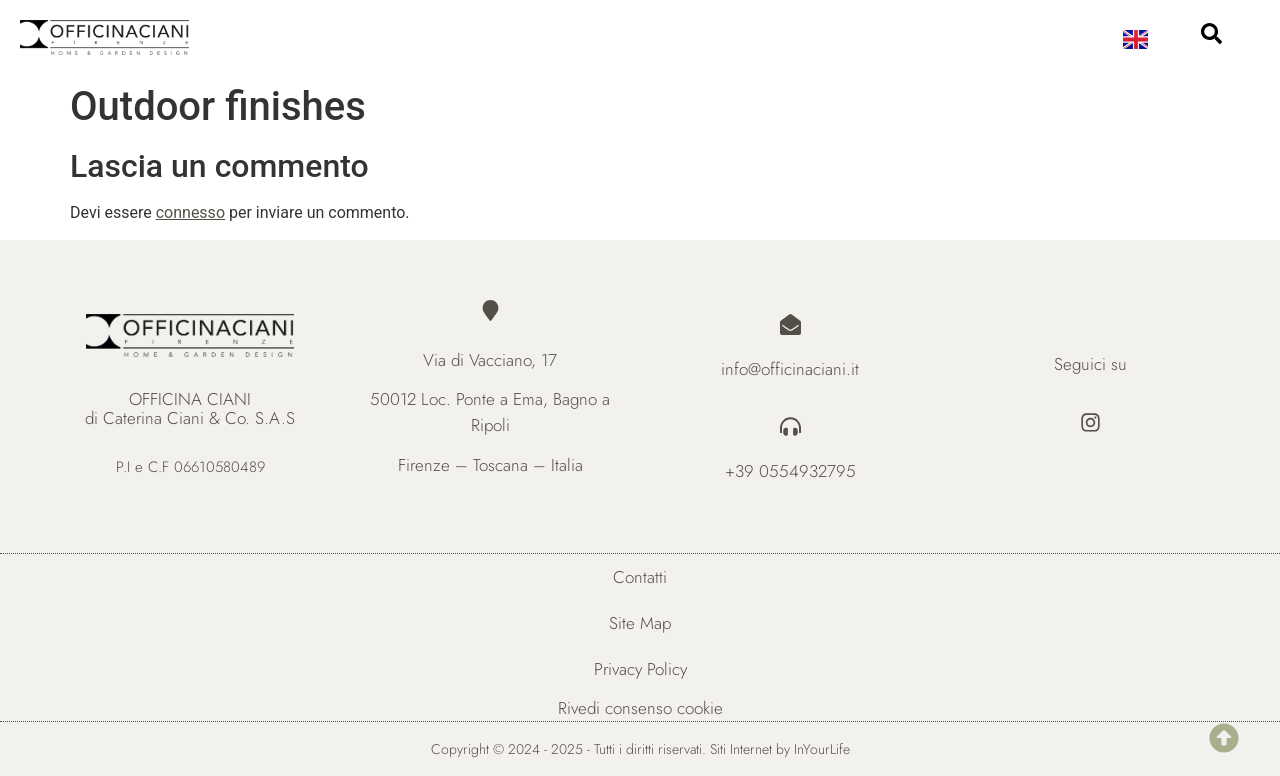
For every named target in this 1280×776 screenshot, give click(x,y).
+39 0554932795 (790, 471)
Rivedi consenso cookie (640, 708)
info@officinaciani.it (790, 369)
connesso (190, 212)
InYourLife (822, 749)
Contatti (640, 577)
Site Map (640, 623)
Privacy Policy (640, 669)
